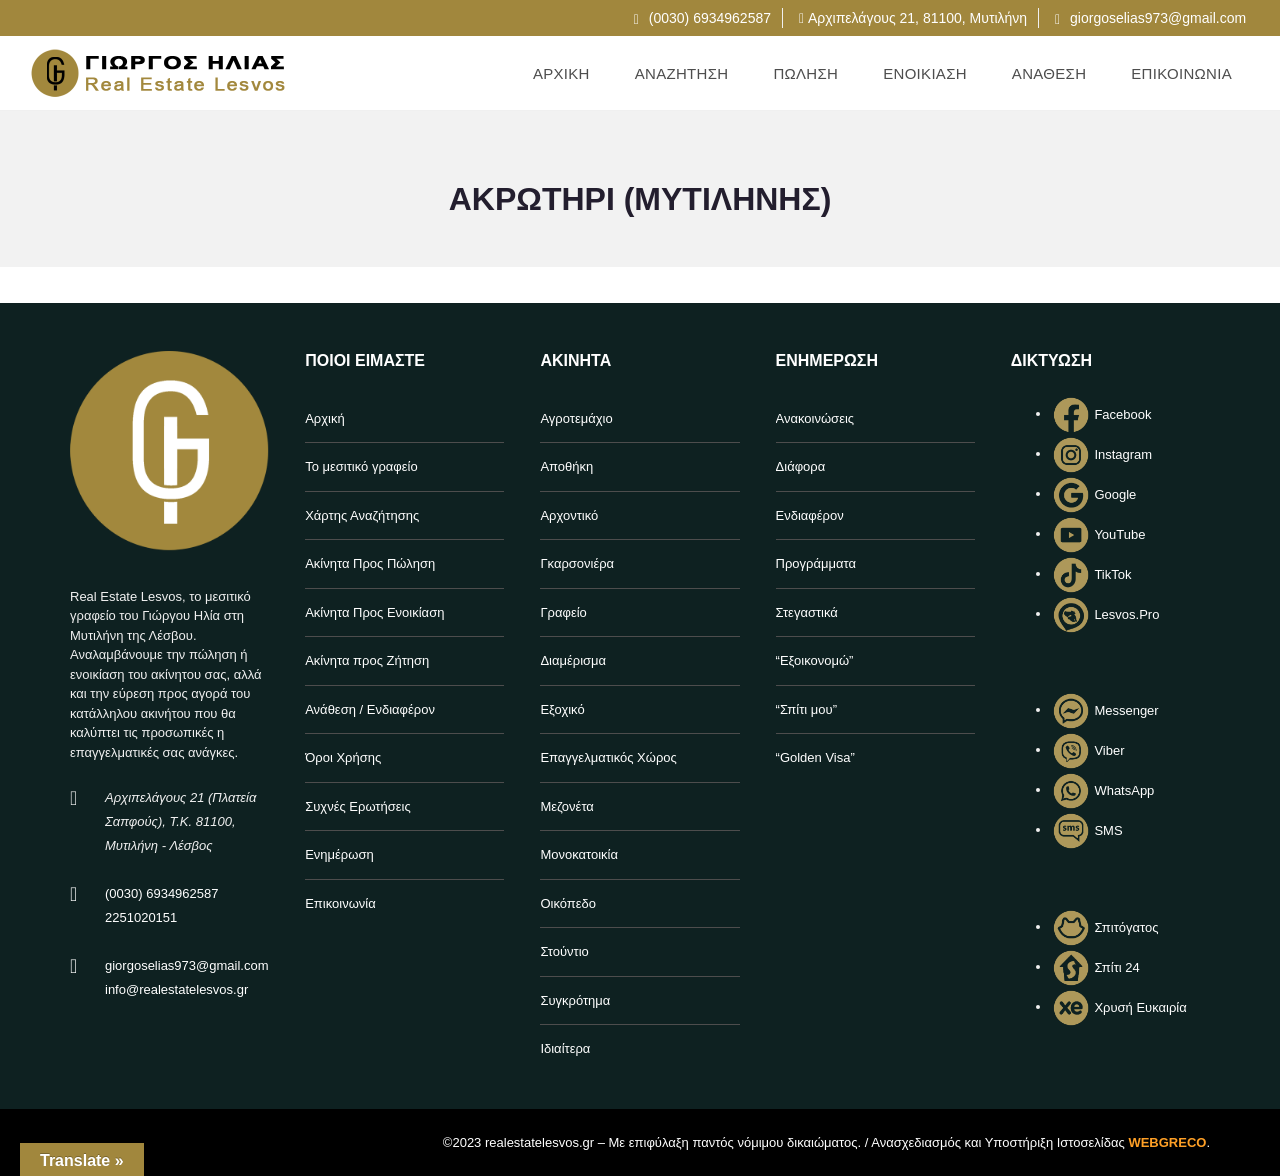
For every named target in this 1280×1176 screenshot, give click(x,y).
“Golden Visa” (815, 757)
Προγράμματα (816, 563)
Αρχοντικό (569, 515)
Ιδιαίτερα (565, 1048)
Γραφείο (563, 612)
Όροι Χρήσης (343, 757)
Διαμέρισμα (573, 660)
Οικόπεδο (568, 903)
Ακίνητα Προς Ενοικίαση (374, 612)
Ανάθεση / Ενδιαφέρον (370, 709)
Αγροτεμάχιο (576, 418)
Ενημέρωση (339, 854)
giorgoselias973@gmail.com (1150, 18)
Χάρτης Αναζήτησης (362, 515)
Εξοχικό (562, 709)
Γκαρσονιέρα (577, 563)
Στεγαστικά (807, 612)
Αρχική (325, 418)
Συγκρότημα (575, 1000)
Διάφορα (801, 466)
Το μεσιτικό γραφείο (361, 466)
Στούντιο (564, 951)
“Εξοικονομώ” (815, 660)
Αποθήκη (566, 466)
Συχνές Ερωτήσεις (358, 806)
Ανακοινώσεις (815, 418)
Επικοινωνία (340, 903)
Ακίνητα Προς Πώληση (370, 563)
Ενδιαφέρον (810, 515)
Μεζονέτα (566, 806)
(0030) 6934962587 (702, 18)
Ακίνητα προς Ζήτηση (367, 660)
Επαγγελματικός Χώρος (608, 757)
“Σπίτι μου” (806, 709)
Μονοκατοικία (579, 854)
